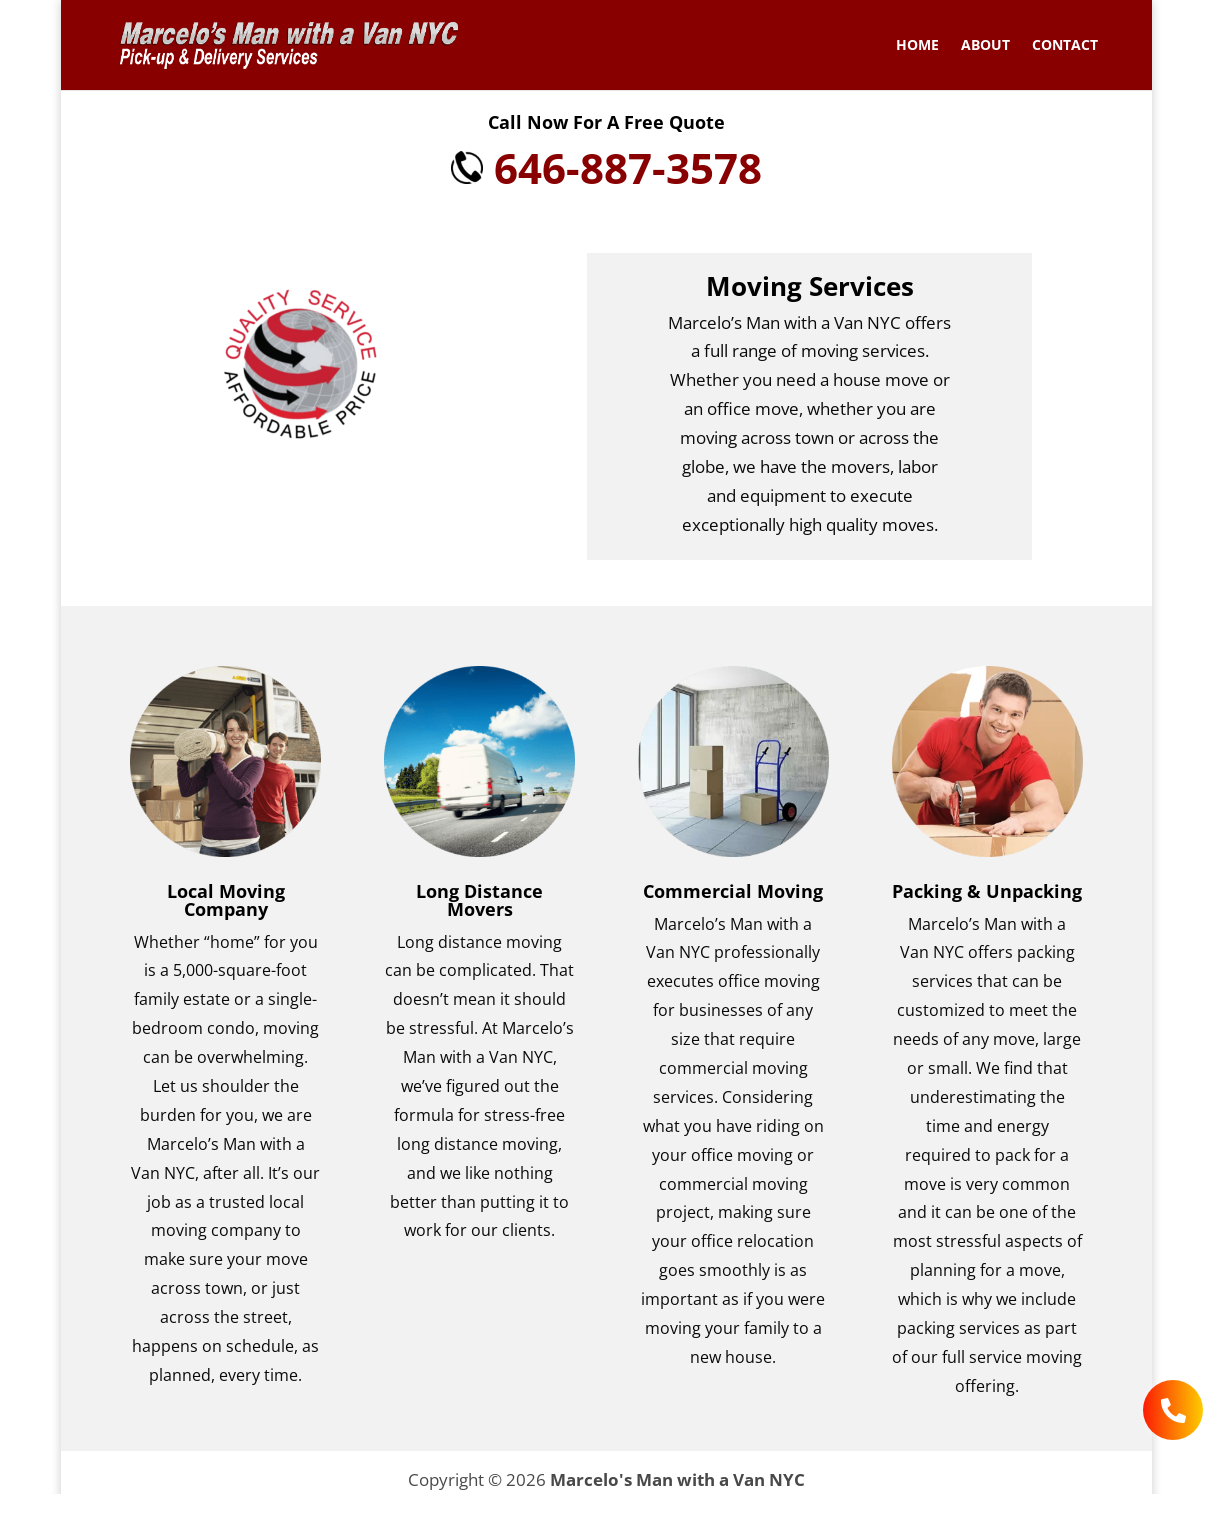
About (985, 46)
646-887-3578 (606, 167)
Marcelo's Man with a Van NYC (677, 1479)
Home (917, 46)
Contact (1065, 46)
